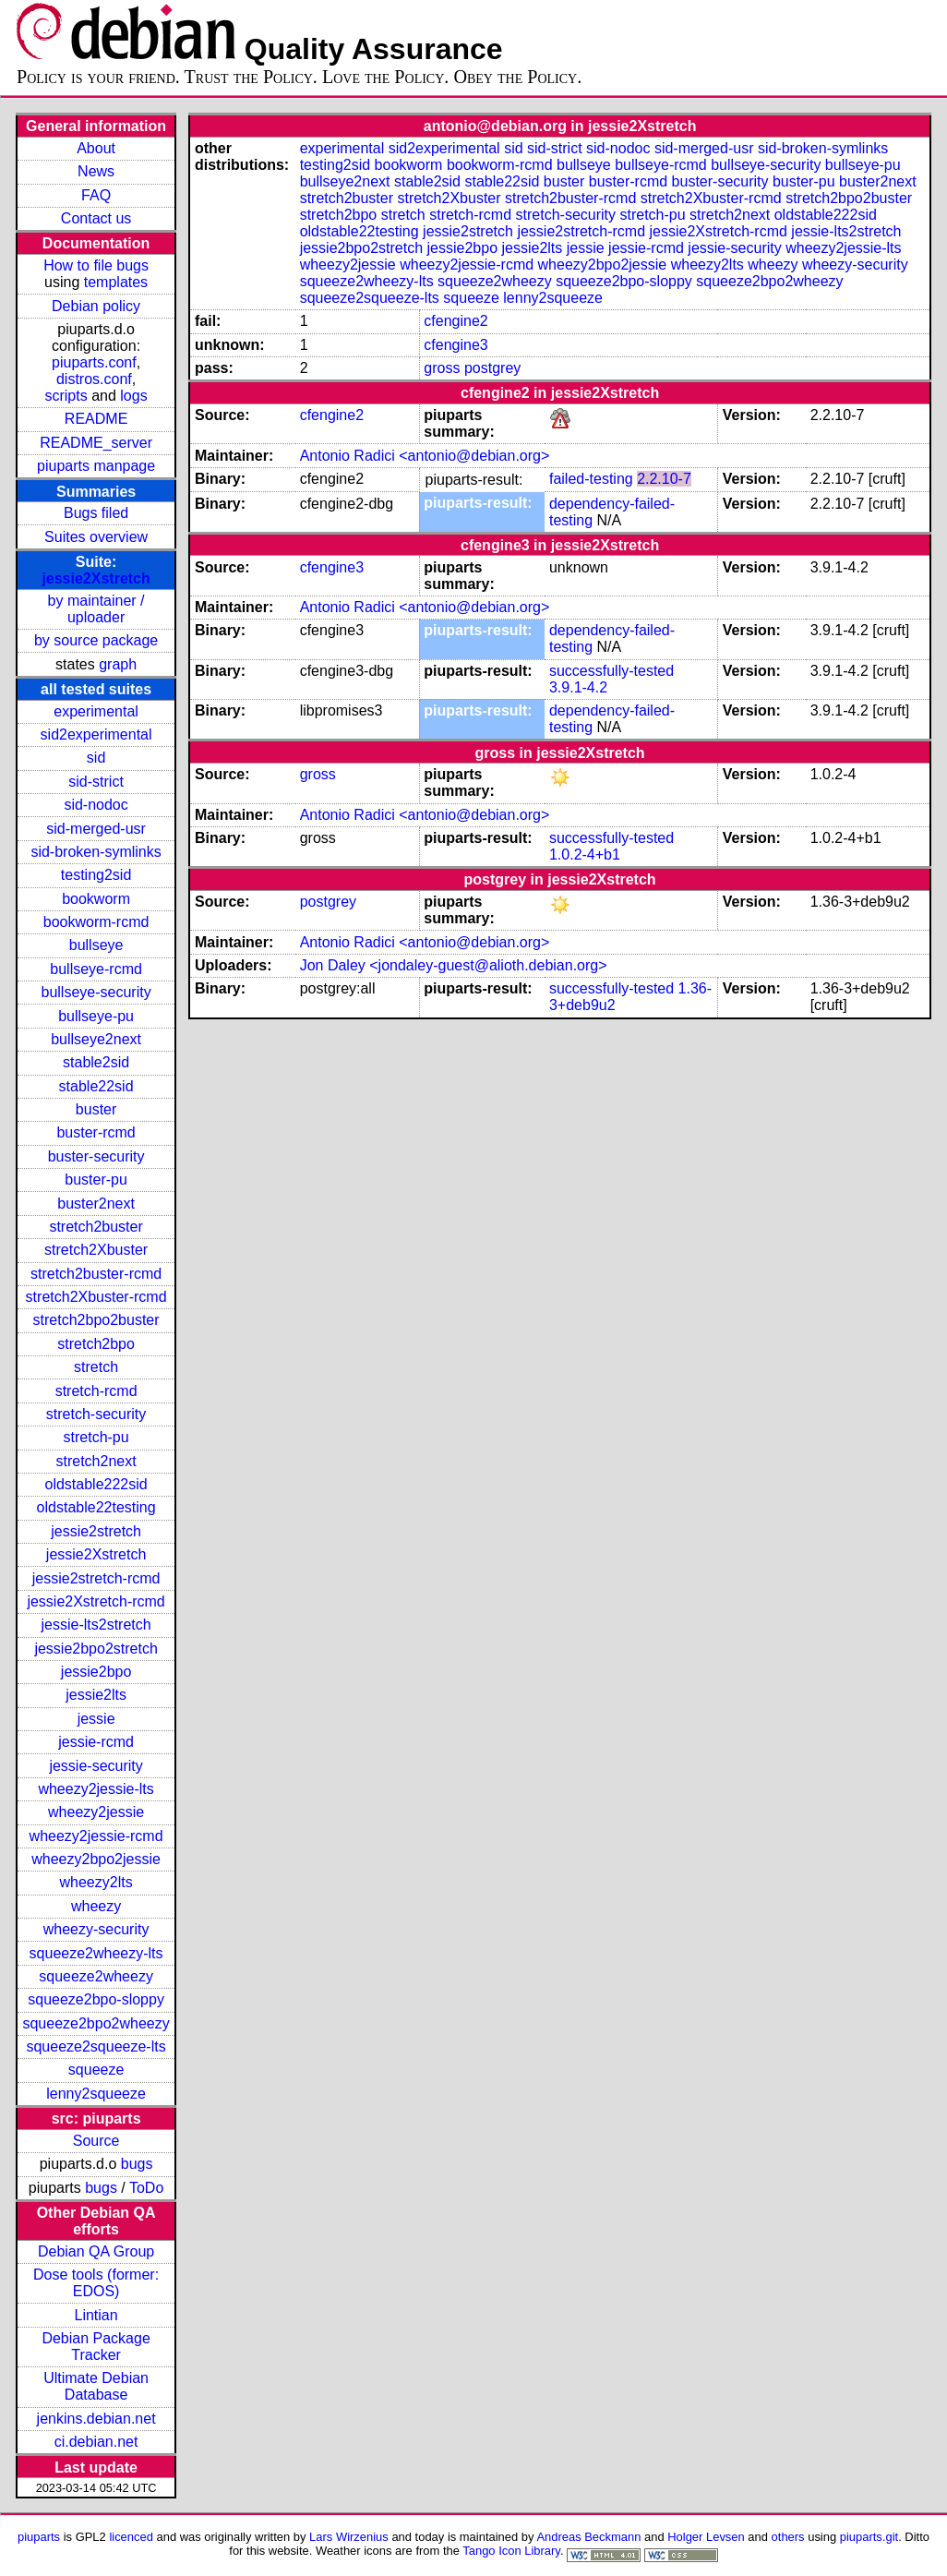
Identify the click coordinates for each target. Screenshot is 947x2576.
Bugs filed (96, 513)
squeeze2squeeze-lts (95, 2046)
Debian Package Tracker (96, 2346)
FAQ (96, 195)
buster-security (96, 1156)
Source (96, 2141)
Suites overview (96, 537)
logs (133, 395)
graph (118, 664)
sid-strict (96, 781)
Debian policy (96, 306)
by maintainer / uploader (96, 609)
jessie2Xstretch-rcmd (95, 1601)
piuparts (39, 2537)
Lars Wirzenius (349, 2537)
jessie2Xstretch (96, 578)
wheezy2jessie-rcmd (96, 1836)
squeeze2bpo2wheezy (95, 2023)
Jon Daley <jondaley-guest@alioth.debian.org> (453, 965)
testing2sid (96, 875)
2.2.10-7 (664, 479)
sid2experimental (96, 734)
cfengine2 (455, 321)
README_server (96, 443)
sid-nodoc (95, 805)
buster (96, 1109)
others (788, 2537)
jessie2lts (96, 1695)
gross (442, 368)
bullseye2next (96, 1039)
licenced (131, 2537)
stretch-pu (96, 1437)
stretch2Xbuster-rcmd (96, 1297)
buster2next (96, 1203)
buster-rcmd (95, 1132)
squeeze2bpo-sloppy (96, 1999)
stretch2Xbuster (96, 1250)
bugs (137, 2164)
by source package (96, 640)
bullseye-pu (96, 1016)
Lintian (96, 2315)
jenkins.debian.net (96, 2418)
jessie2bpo (96, 1671)
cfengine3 (455, 345)
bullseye (96, 945)
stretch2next (96, 1461)
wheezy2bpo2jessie (96, 1859)
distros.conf (94, 379)
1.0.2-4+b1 (584, 854)
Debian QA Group (96, 2251)
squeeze (96, 2069)
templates (116, 282)
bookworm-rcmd (96, 922)
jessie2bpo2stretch (95, 1648)
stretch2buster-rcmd (96, 1274)
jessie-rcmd (96, 1742)
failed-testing (591, 479)
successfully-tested (611, 671)
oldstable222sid (95, 1484)
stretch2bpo (96, 1344)
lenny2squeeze (96, 2093)
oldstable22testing (96, 1507)
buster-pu (96, 1179)
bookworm (96, 899)
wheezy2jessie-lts (95, 1789)
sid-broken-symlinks (95, 852)
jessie (96, 1719)
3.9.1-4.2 (578, 687)
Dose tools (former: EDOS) (96, 2283)
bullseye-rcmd (96, 969)
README (96, 419)
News (96, 171)
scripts (65, 395)
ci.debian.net (96, 2442)
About (96, 148)
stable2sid (96, 1062)
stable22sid (96, 1086)
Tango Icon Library (511, 2551)
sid (96, 757)
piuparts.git (869, 2537)
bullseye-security (96, 992)
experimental (96, 711)
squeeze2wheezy (96, 1976)
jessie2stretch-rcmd (96, 1578)
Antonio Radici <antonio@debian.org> (425, 455)
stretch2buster (95, 1226)
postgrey (492, 368)
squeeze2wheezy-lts (96, 1953)
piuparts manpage (96, 466)
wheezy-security (96, 1929)
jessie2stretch (96, 1531)
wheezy (96, 1906)
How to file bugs (96, 265)
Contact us (96, 218)
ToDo (146, 2188)
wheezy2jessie (96, 1812)
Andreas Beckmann (588, 2537)
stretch (96, 1367)
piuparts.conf (94, 362)
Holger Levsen (706, 2537)
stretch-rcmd (96, 1391)
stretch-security (96, 1414)
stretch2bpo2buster (96, 1320)
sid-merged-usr (96, 829)
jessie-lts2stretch (96, 1624)
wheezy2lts (96, 1882)
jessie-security (95, 1766)
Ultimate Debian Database (96, 2386)
